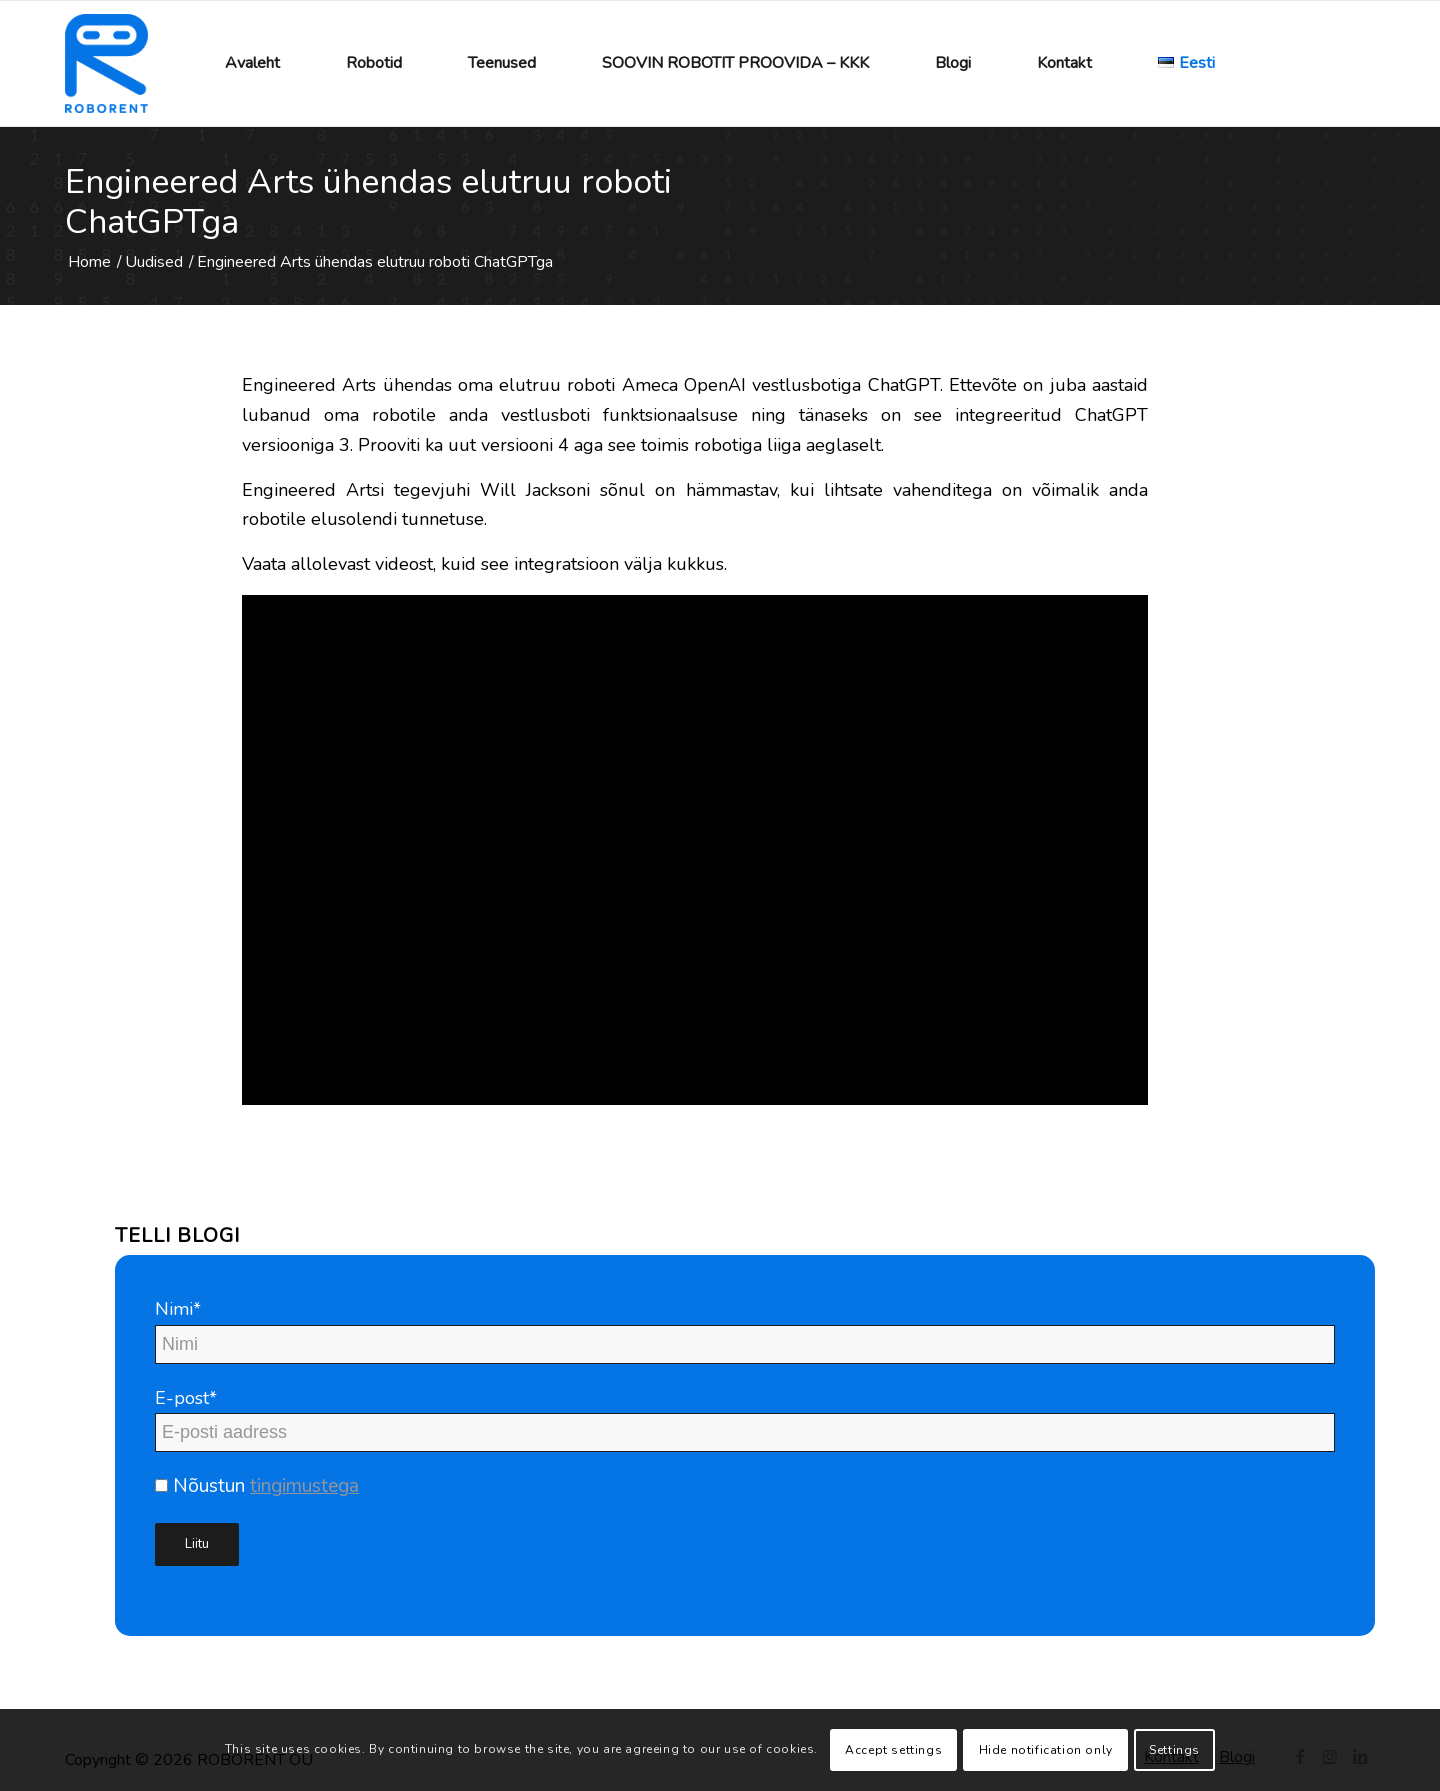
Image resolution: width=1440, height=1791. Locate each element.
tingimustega (304, 1486)
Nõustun (257, 1486)
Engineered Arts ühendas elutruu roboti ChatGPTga (368, 202)
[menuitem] (252, 63)
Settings (1174, 1750)
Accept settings (893, 1750)
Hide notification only (1046, 1750)
